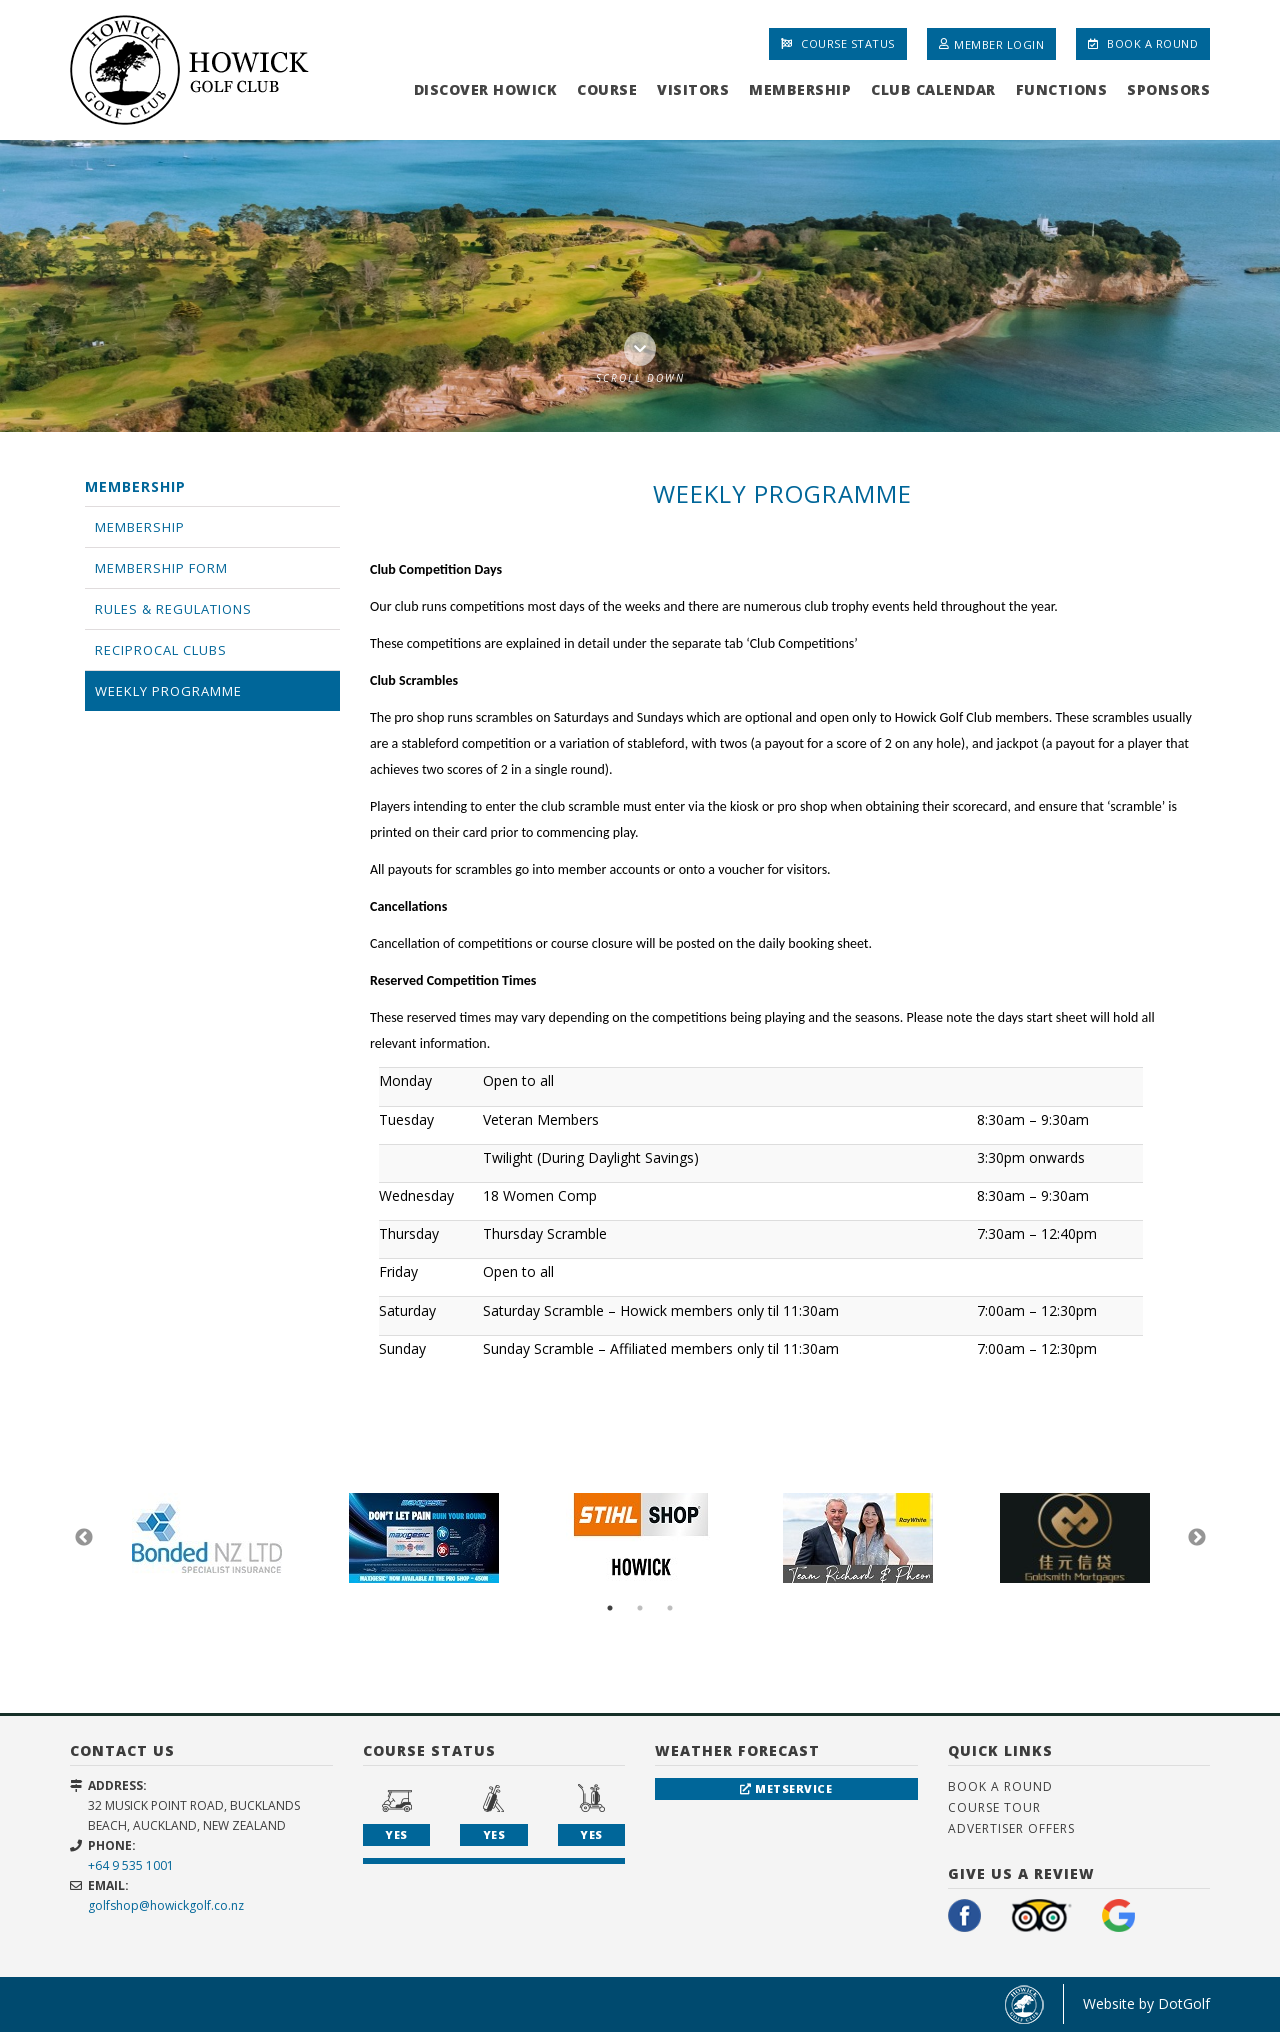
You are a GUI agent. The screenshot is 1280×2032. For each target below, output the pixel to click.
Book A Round (1143, 43)
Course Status (838, 43)
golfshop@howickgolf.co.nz (166, 1905)
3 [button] (670, 1608)
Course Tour (994, 1807)
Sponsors (1168, 89)
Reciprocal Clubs (161, 650)
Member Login (992, 43)
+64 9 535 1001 (131, 1865)
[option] (640, 285)
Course (607, 89)
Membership (800, 89)
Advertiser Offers (1011, 1828)
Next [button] (1197, 1538)
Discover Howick (486, 89)
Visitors (693, 89)
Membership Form (161, 568)
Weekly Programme (168, 691)
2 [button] (640, 1608)
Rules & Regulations (173, 609)
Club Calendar (933, 89)
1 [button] (610, 1608)
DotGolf (1184, 2003)
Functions (1062, 89)
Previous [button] (84, 1538)
